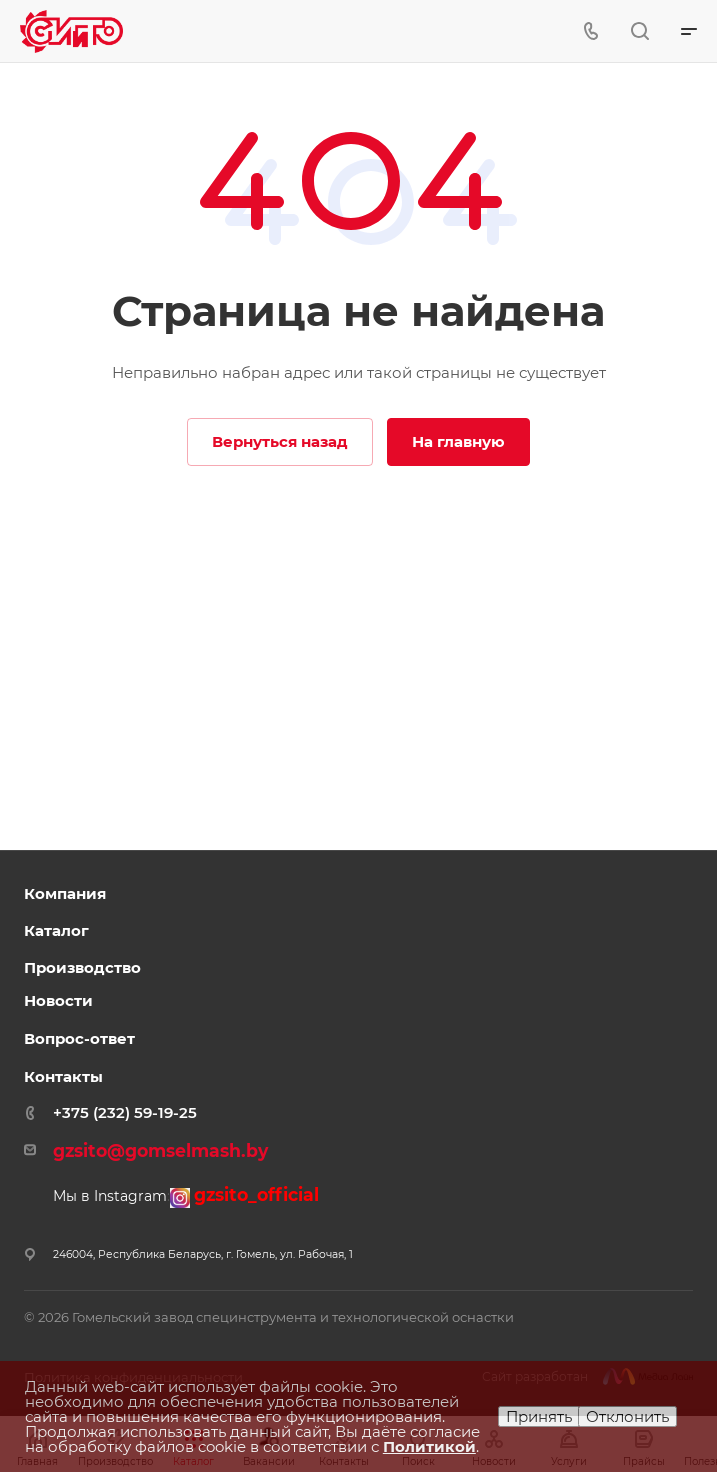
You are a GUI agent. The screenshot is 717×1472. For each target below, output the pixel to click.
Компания (65, 893)
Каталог (56, 930)
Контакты (63, 1076)
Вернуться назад (280, 441)
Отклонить (627, 1416)
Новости (58, 1000)
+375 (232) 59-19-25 (125, 1112)
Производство (82, 967)
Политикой (429, 1446)
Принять (539, 1416)
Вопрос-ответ (79, 1038)
